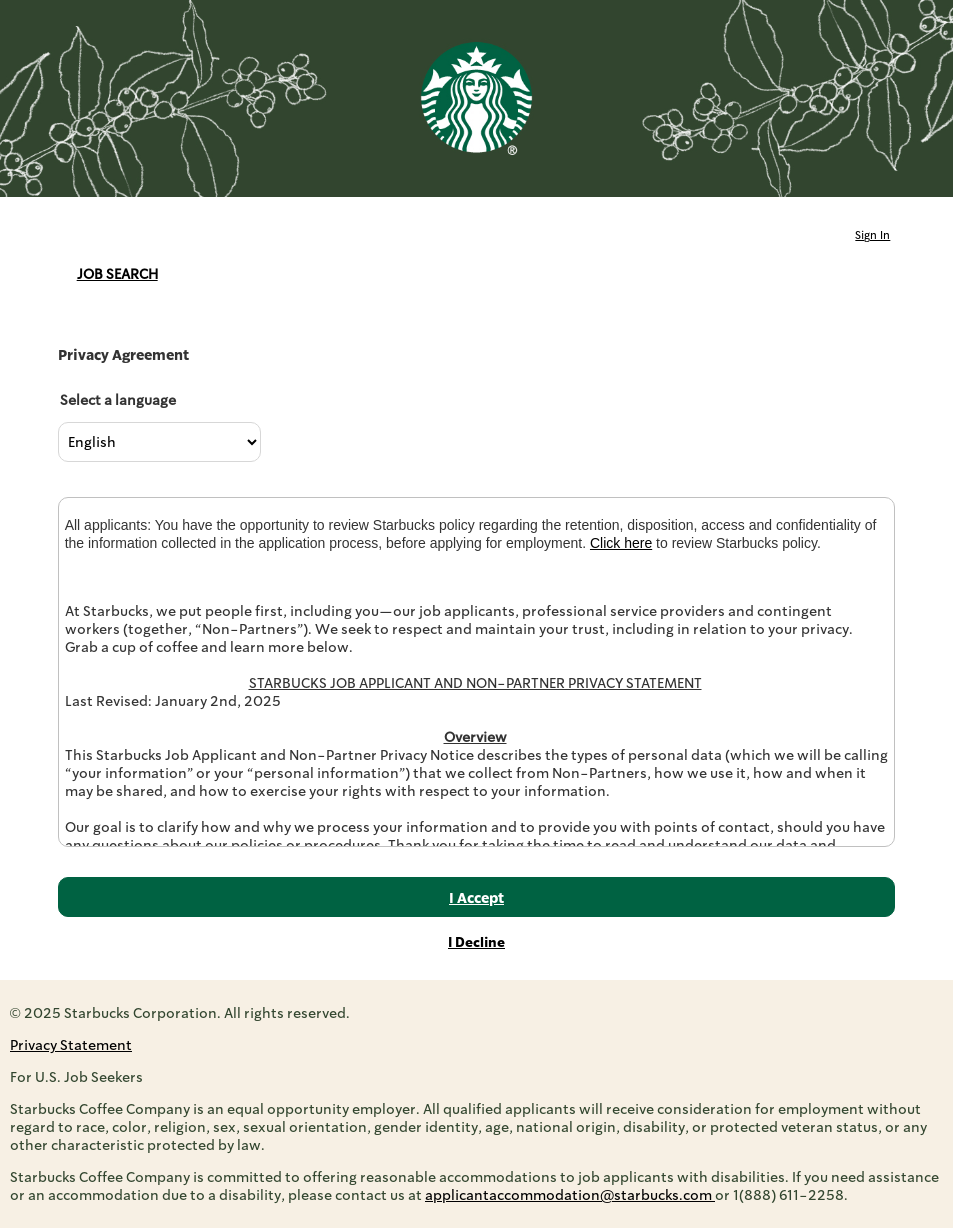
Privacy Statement (71, 1045)
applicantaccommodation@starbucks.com (570, 1195)
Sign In (872, 235)
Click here (621, 543)
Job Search (117, 274)
